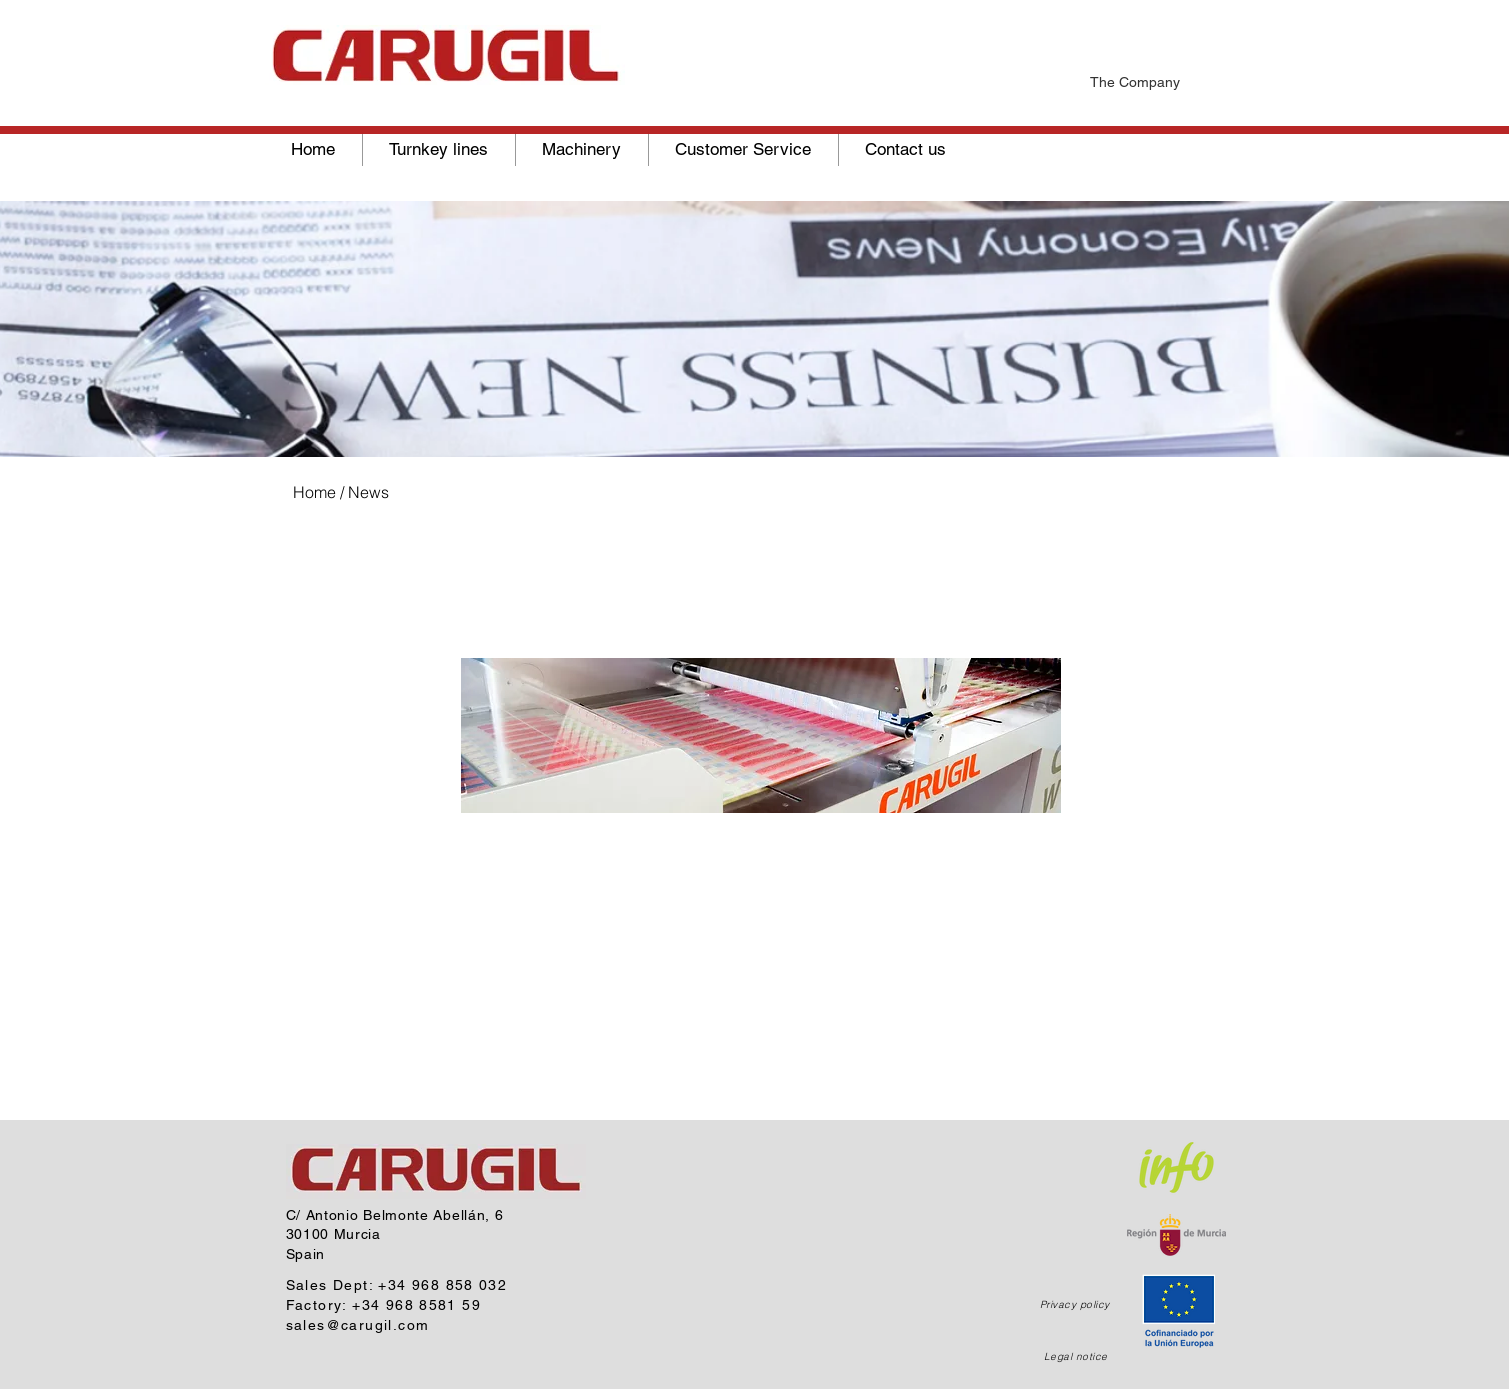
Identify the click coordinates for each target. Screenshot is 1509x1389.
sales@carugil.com (358, 1325)
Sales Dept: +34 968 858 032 (397, 1285)
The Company (1135, 82)
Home (314, 492)
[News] (844, 12)
